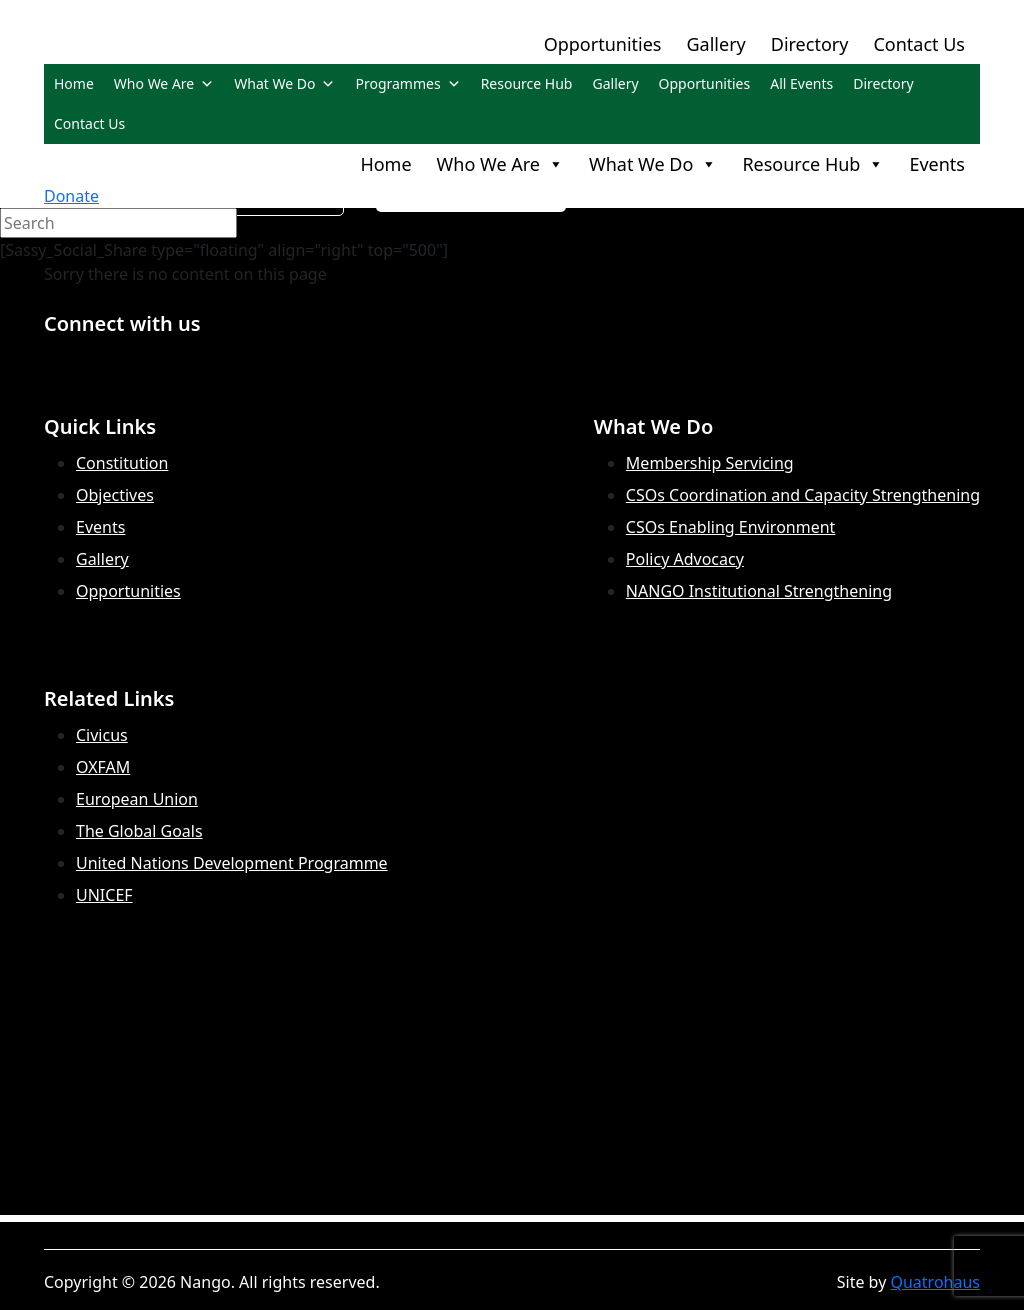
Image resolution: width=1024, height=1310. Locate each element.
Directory (810, 44)
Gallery (715, 44)
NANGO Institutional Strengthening (759, 591)
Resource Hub (527, 83)
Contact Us (919, 44)
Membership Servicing (710, 463)
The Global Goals (139, 831)
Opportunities (603, 44)
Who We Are (164, 83)
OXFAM (103, 767)
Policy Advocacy (685, 559)
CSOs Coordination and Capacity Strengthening (803, 495)
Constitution (122, 463)
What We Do (284, 83)
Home (74, 83)
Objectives (115, 495)
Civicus (102, 735)
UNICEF (104, 895)
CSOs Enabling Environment (731, 527)
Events (937, 164)
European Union (137, 799)
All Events (801, 83)
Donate (71, 196)
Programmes (407, 83)
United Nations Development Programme (232, 863)
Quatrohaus (935, 1282)
